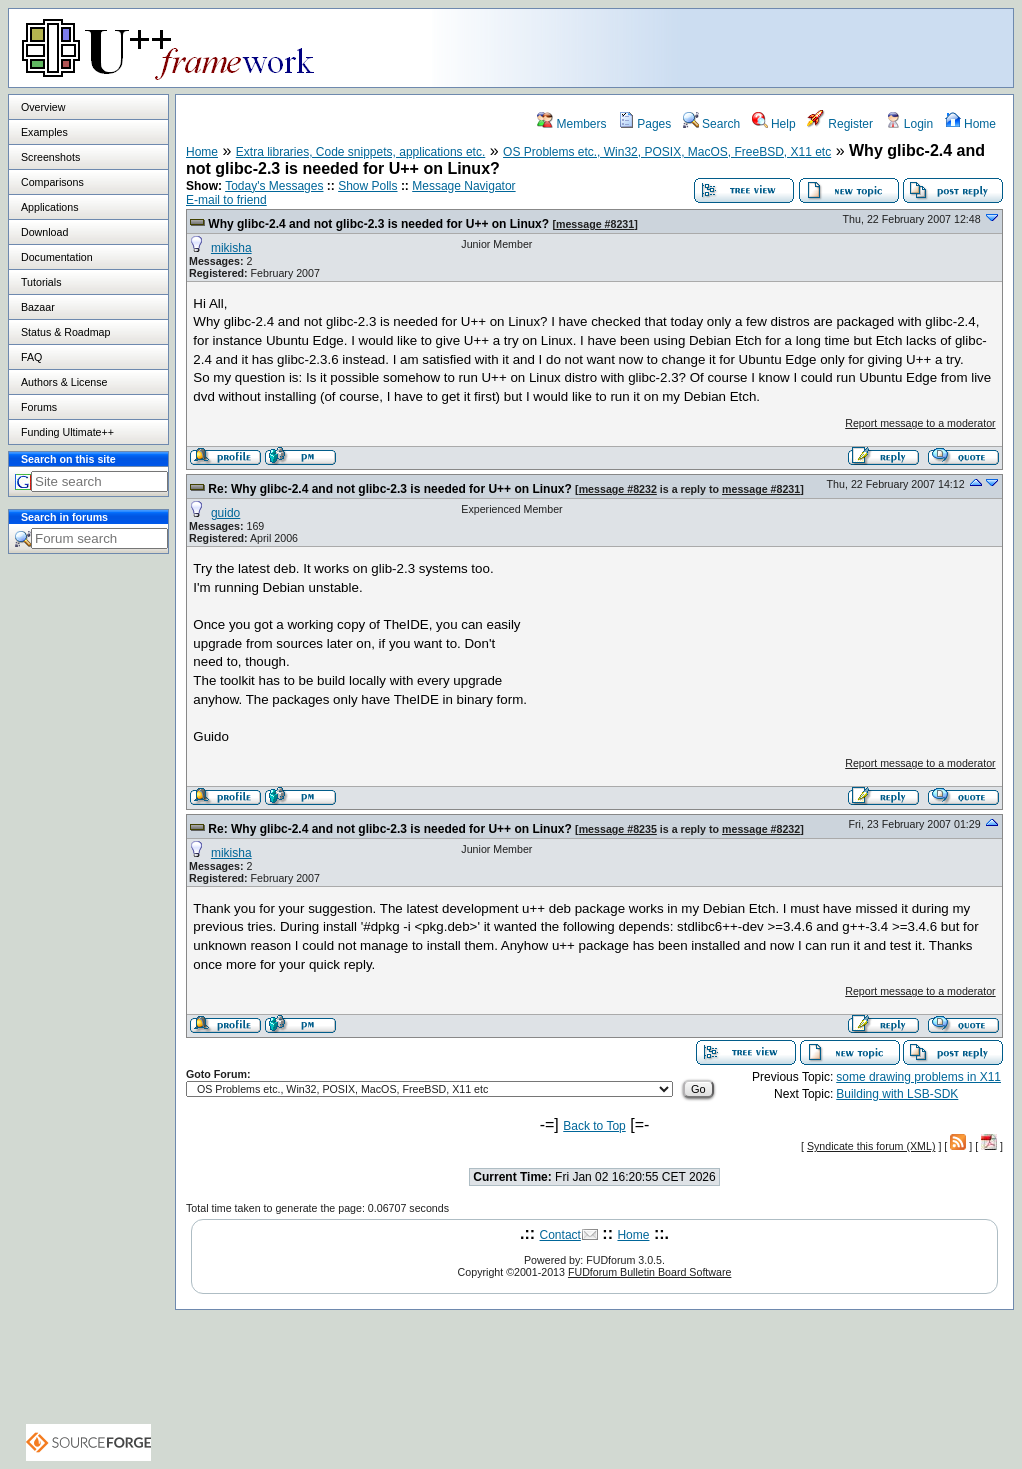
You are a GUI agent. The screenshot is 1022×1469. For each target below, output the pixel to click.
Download (44, 232)
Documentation (57, 257)
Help (774, 124)
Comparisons (52, 182)
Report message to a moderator (920, 423)
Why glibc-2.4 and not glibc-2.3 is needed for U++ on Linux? (378, 224)
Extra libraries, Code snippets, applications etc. (360, 152)
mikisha (231, 248)
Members (571, 124)
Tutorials (41, 282)
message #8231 (595, 224)
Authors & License (64, 382)
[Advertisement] (763, 47)
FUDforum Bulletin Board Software (649, 1272)
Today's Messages (274, 186)
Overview (43, 107)
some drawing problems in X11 (918, 1077)
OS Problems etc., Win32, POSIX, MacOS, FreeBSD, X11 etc (667, 152)
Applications (49, 207)
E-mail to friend (226, 200)
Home (970, 124)
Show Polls (367, 186)
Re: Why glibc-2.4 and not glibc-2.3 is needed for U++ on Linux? (389, 489)
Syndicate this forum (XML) (871, 1146)
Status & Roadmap (65, 332)
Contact (560, 1235)
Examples (44, 132)
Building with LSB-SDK (897, 1094)
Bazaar (38, 307)
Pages (644, 124)
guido (225, 513)
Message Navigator (463, 186)
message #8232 (618, 489)
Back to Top (594, 1126)
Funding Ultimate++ (67, 432)
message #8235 (618, 829)
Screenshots (50, 157)
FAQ (31, 357)
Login (909, 124)
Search (711, 124)
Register (840, 124)
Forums (39, 407)
